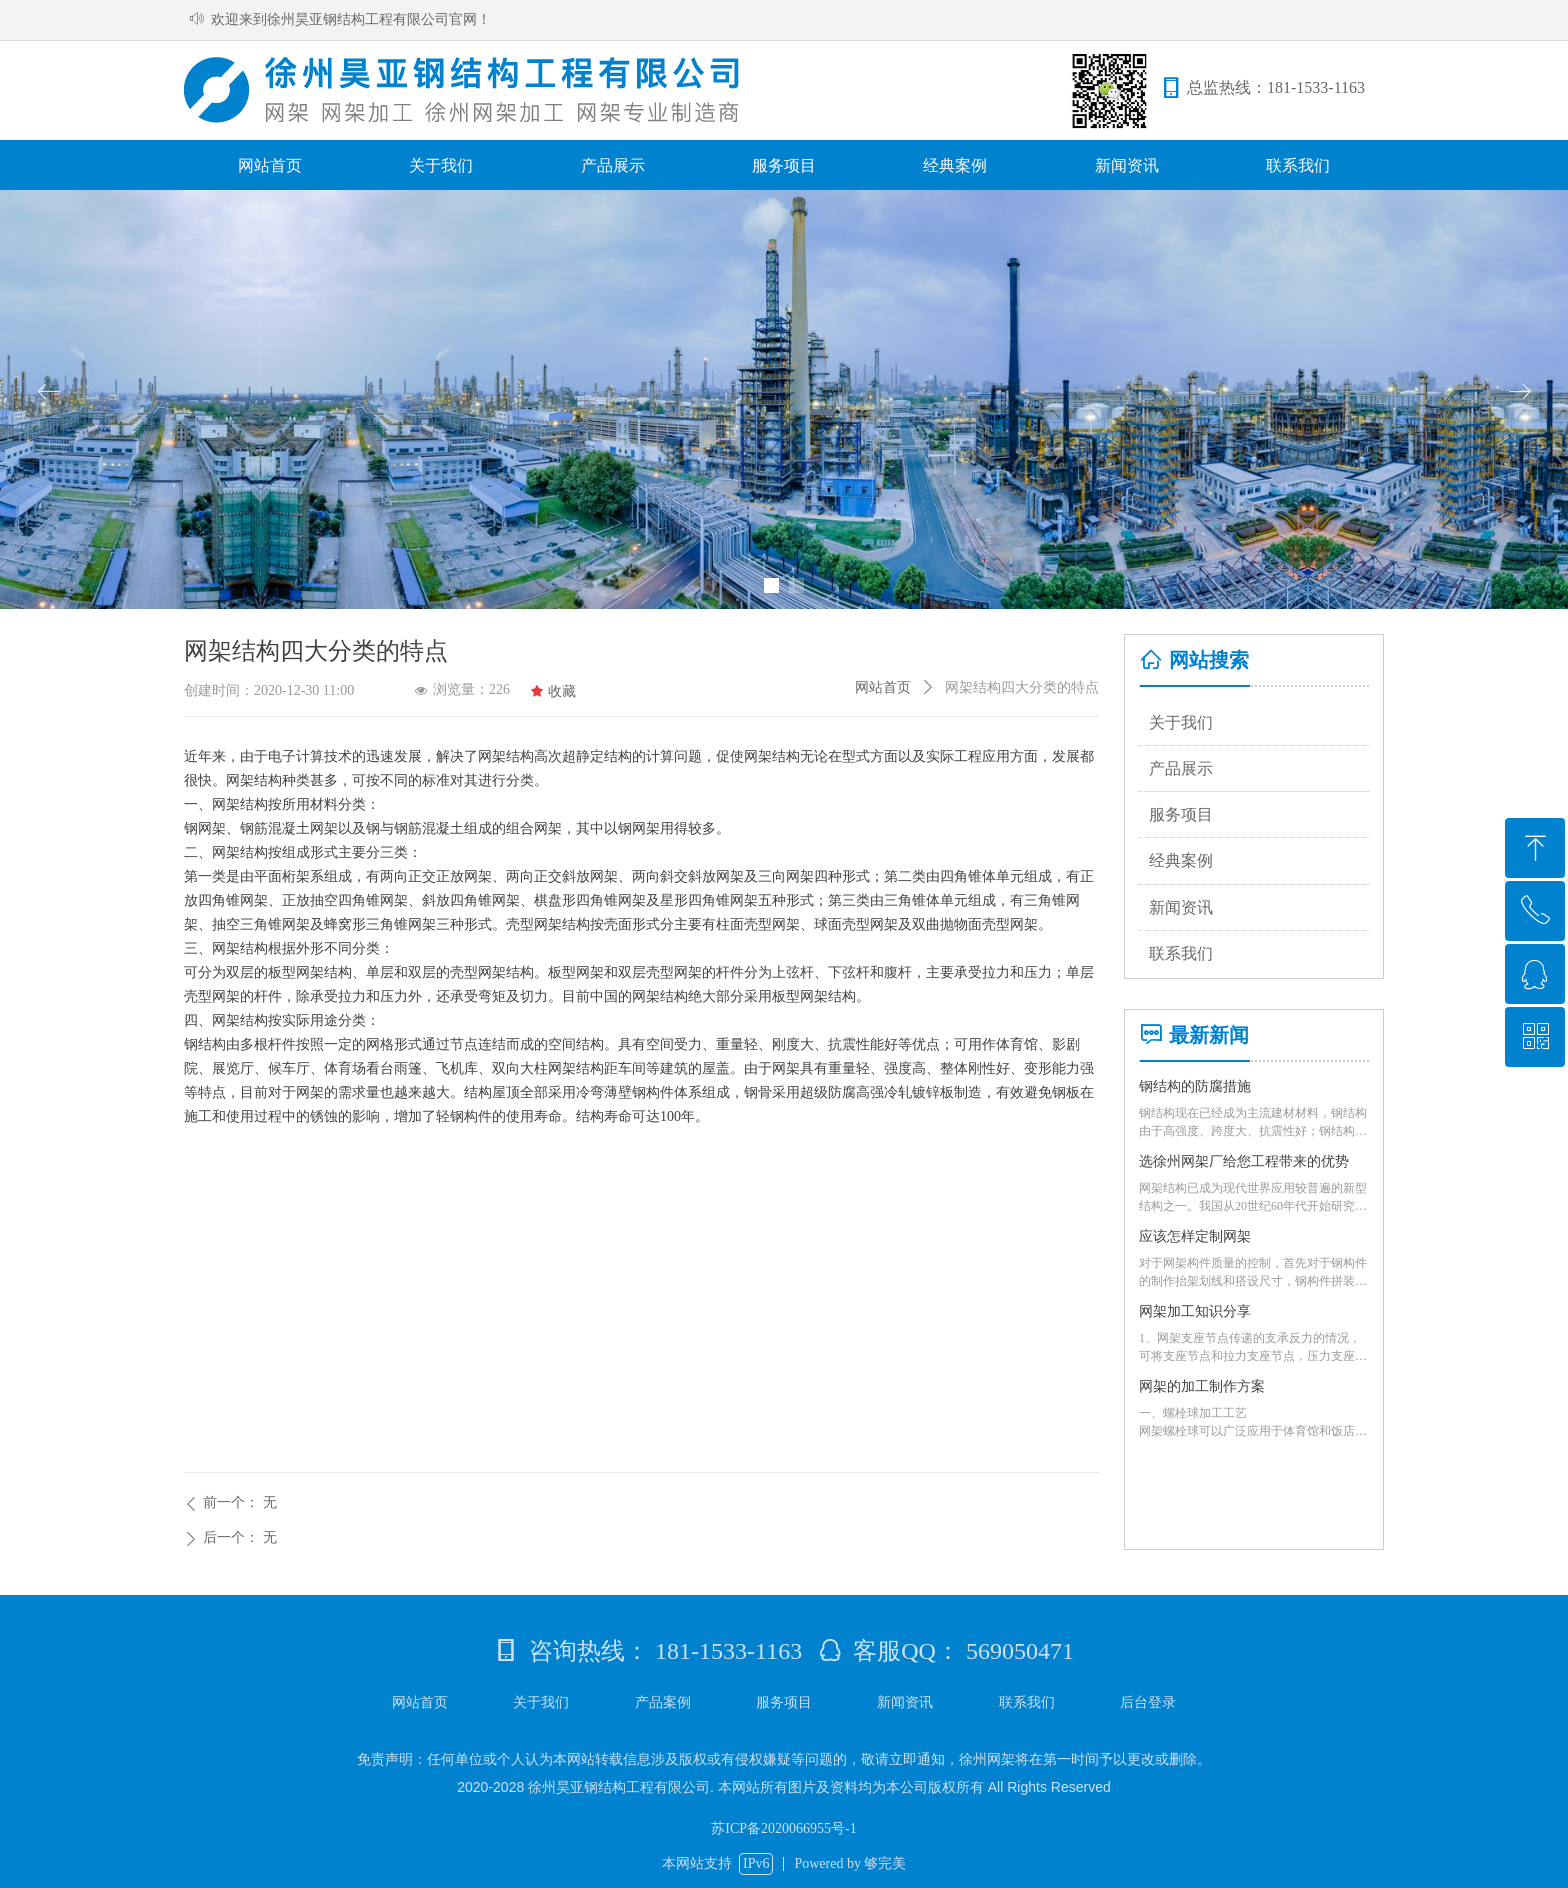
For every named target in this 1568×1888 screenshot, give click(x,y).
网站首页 (883, 687)
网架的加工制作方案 (1202, 1386)
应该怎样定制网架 (1195, 1236)
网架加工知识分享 (1195, 1311)
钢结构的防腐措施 (1195, 1086)
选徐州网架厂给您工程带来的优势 (1244, 1161)
